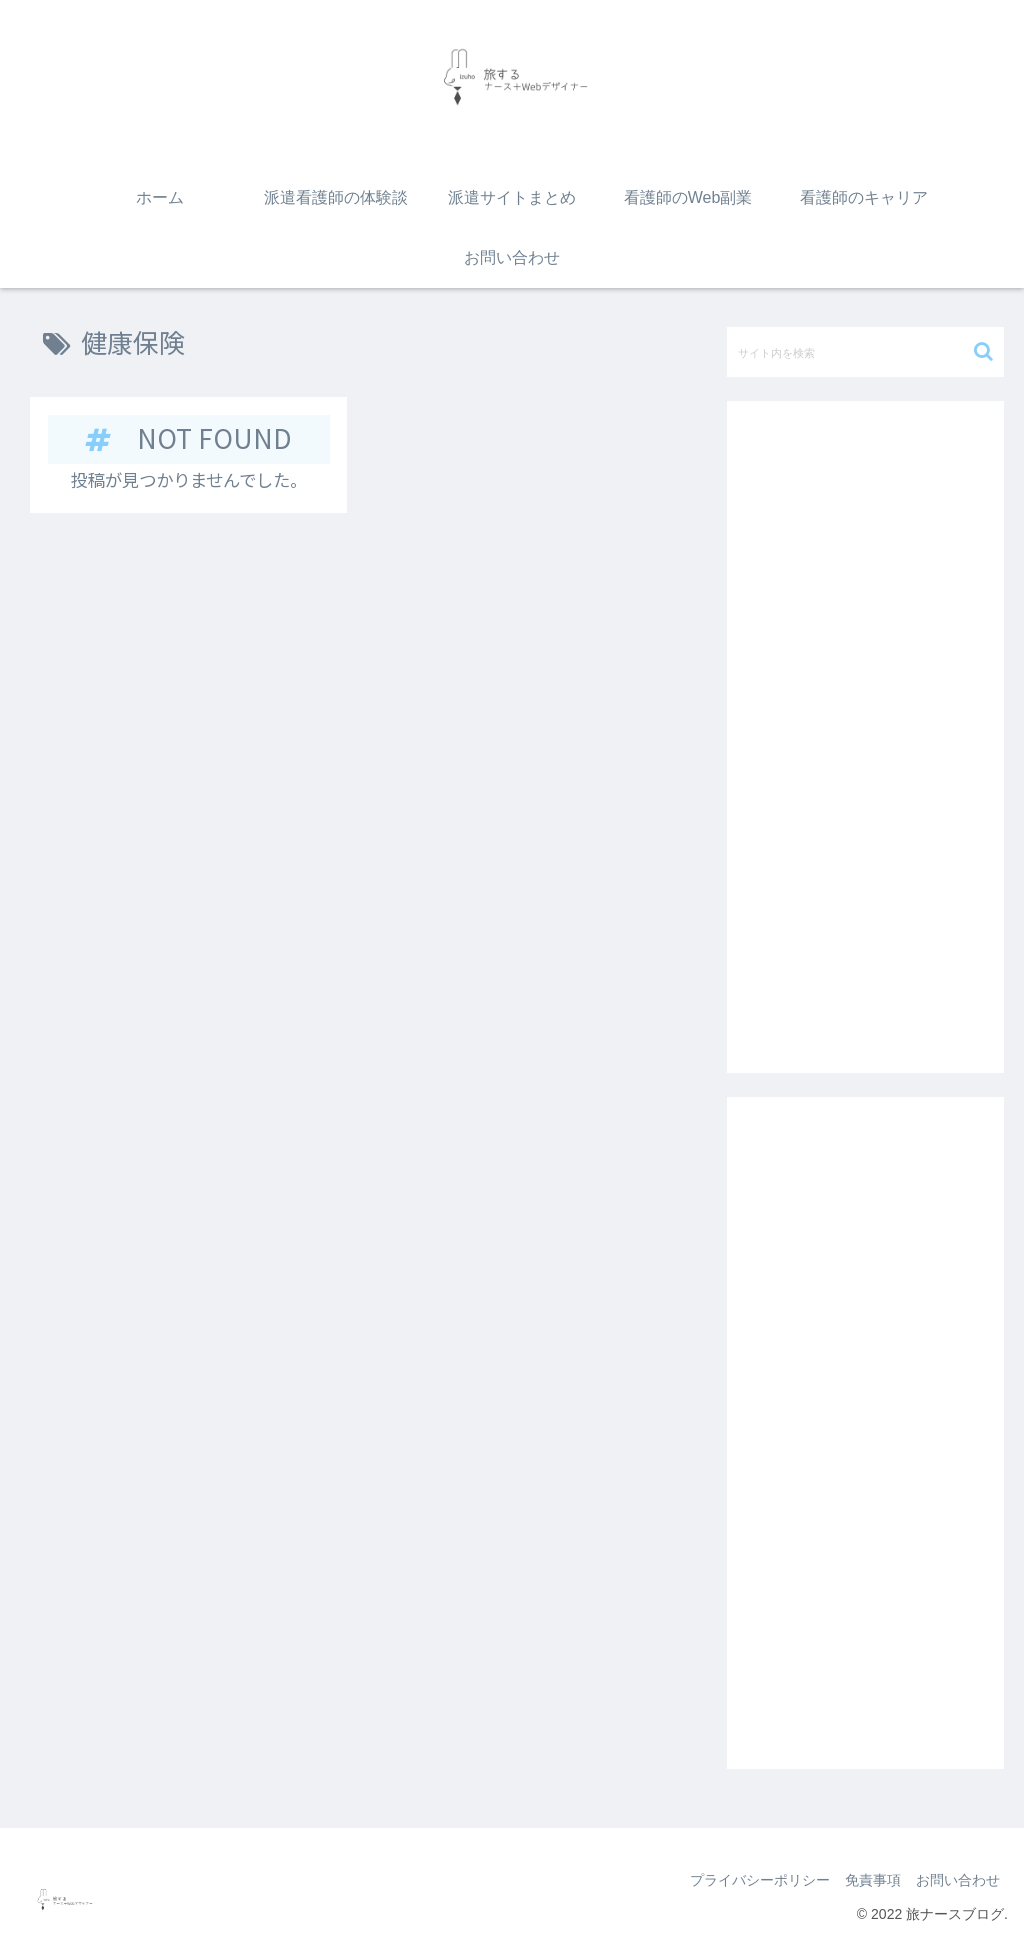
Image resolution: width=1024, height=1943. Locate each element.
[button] (983, 351)
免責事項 (866, 1880)
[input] (865, 352)
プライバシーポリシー (748, 1880)
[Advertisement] (865, 737)
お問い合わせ (956, 1880)
